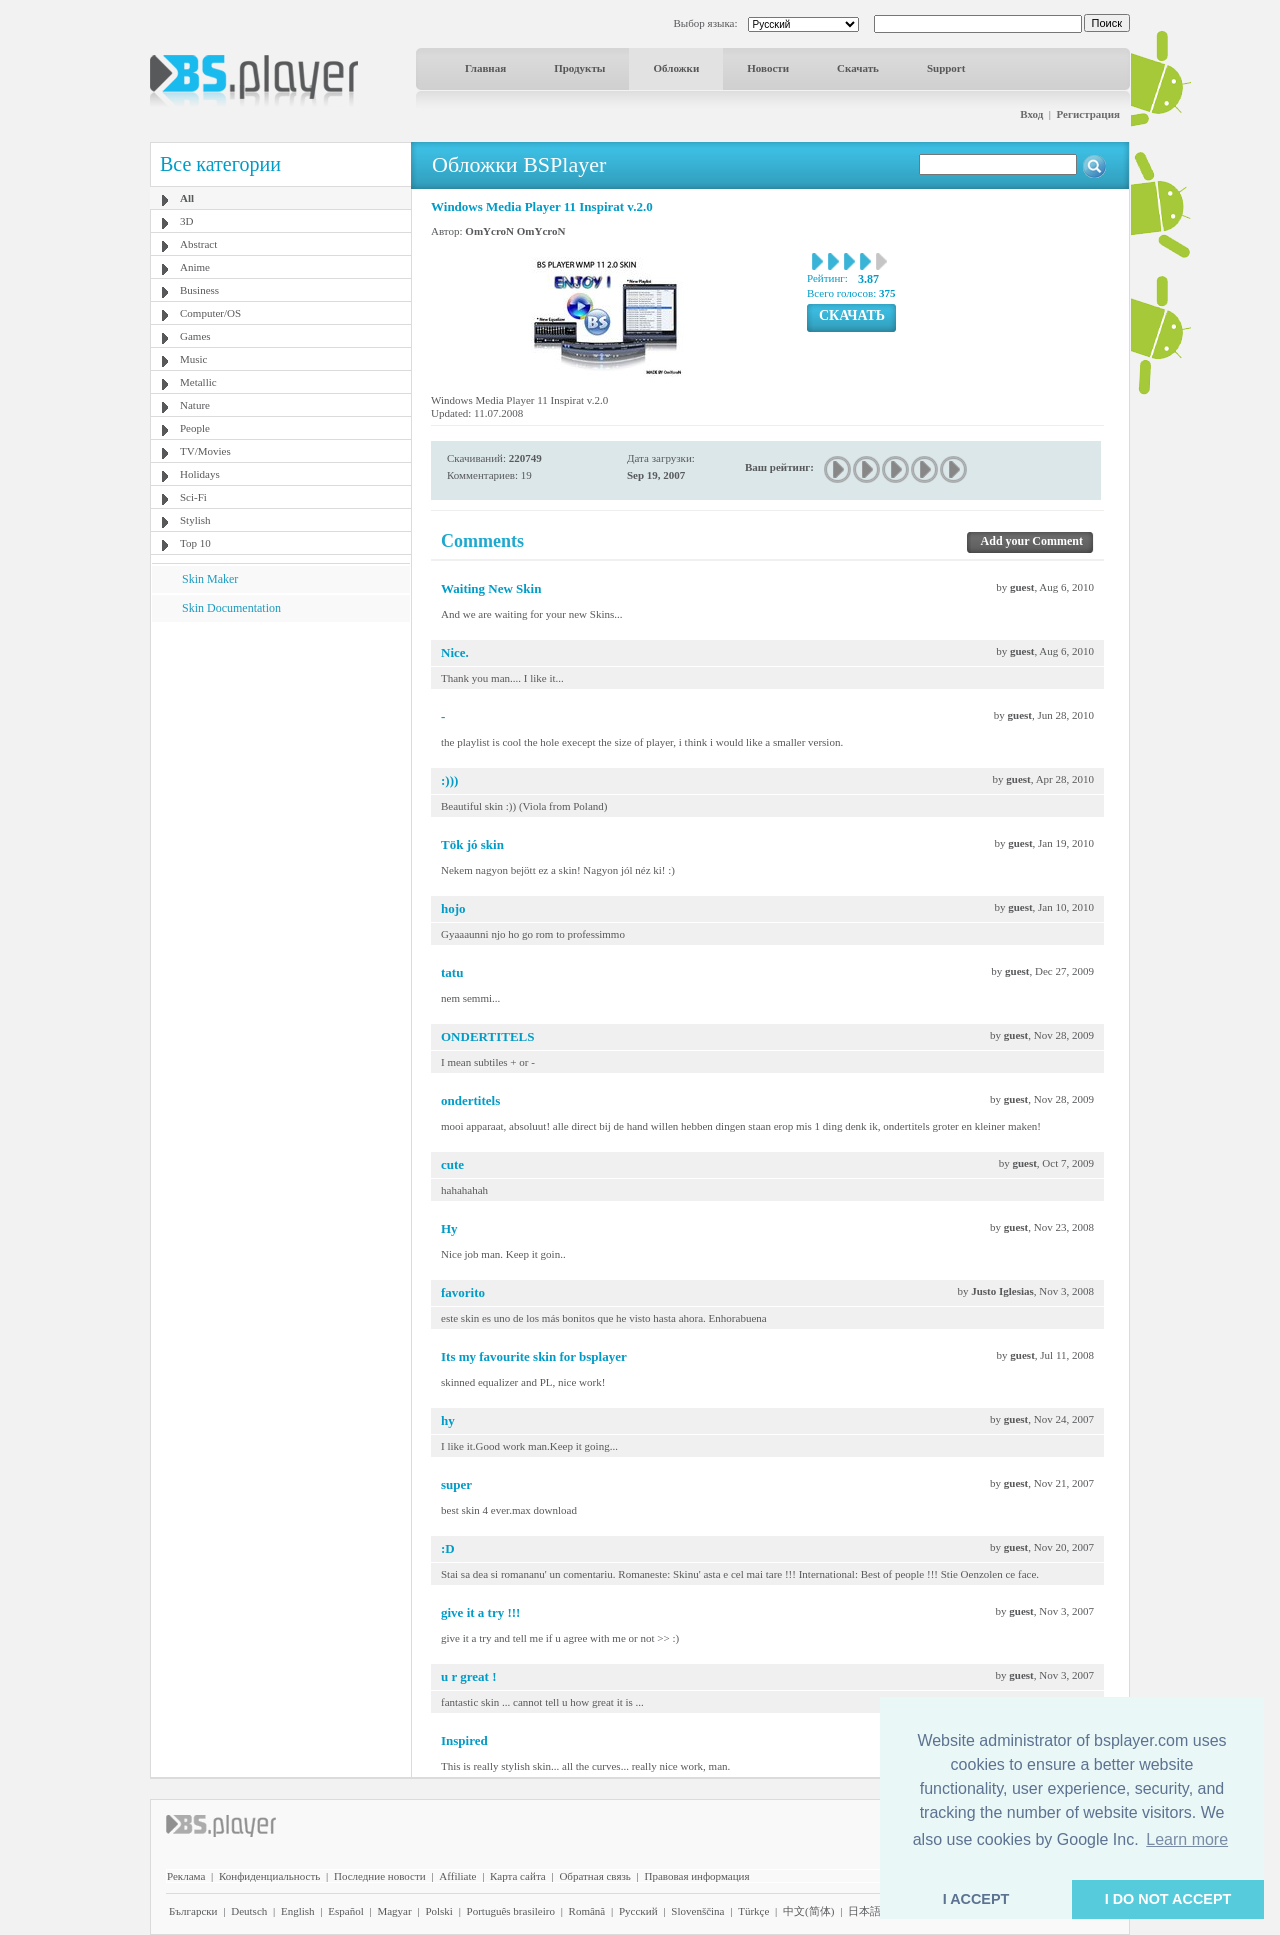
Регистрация (1088, 114)
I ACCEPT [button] (976, 1899)
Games (195, 336)
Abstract (198, 244)
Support (946, 68)
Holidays (200, 474)
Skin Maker (210, 579)
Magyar (394, 1911)
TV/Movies (205, 451)
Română (587, 1911)
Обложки (676, 68)
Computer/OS (210, 313)
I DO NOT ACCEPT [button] (1168, 1899)
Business (199, 290)
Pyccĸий (638, 1911)
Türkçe (753, 1911)
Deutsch (249, 1911)
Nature (195, 405)
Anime (195, 267)
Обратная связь (594, 1876)
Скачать (858, 68)
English (298, 1911)
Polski (439, 1911)
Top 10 (195, 543)
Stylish (195, 520)
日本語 (864, 1911)
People (195, 428)
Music (194, 359)
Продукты (579, 68)
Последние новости (380, 1876)
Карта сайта (518, 1876)
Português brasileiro (511, 1911)
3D (186, 221)
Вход (1031, 114)
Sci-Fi (193, 497)
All (187, 198)
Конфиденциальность (269, 1876)
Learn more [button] (1187, 1839)
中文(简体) (808, 1911)
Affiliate (457, 1876)
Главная (485, 68)
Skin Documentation (231, 608)
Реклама (186, 1876)
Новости (768, 68)
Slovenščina (697, 1911)
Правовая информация (697, 1876)
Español (345, 1911)
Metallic (198, 382)
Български (193, 1911)
